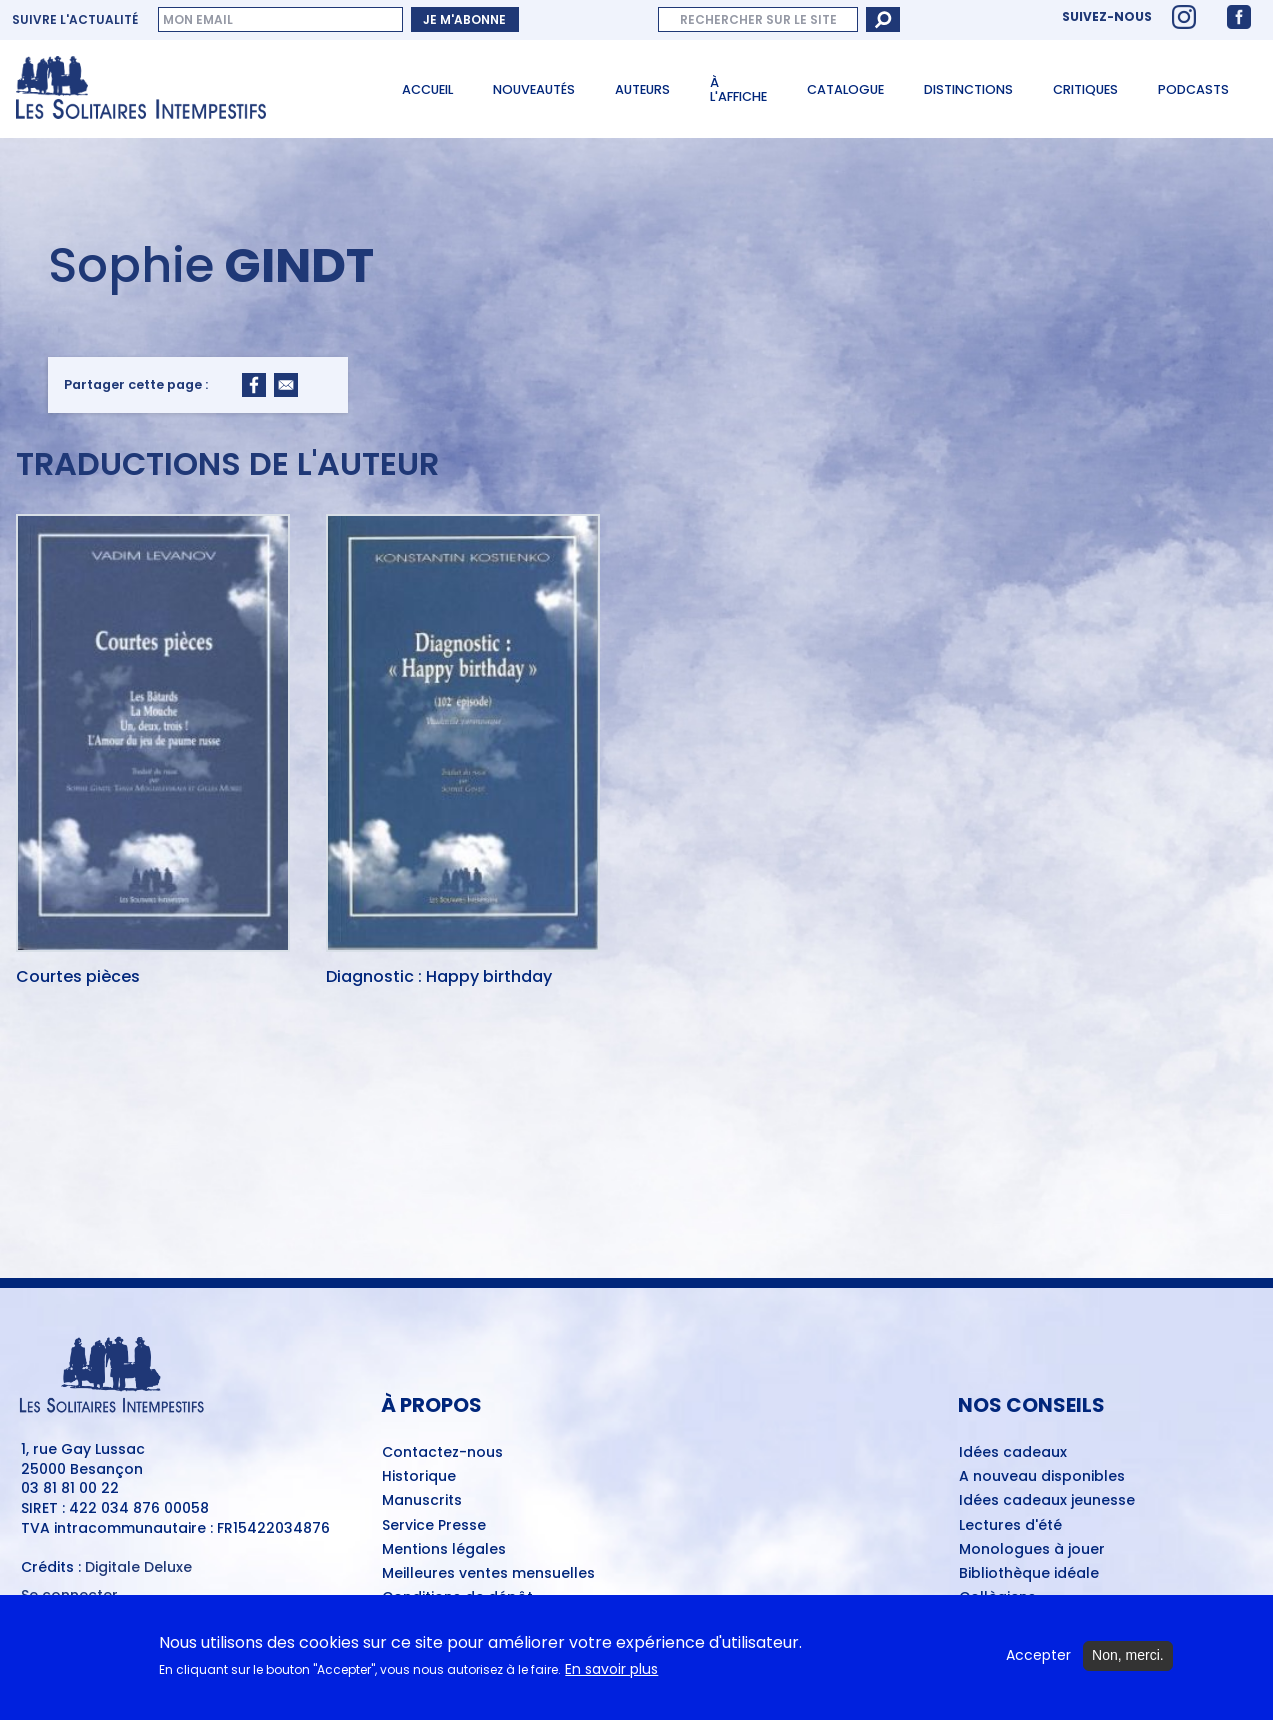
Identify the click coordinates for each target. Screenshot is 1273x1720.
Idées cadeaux (1013, 1453)
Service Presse (434, 1526)
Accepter (1038, 1658)
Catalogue (845, 89)
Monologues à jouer (1032, 1550)
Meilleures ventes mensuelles (488, 1574)
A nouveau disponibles (1042, 1477)
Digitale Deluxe (138, 1567)
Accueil (427, 89)
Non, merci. (1128, 1658)
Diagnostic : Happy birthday (439, 978)
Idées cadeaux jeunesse (1047, 1501)
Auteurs (642, 89)
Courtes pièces (78, 978)
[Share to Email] (286, 385)
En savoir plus (611, 1671)
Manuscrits (422, 1501)
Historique (419, 1477)
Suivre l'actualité (75, 20)
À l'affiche (738, 90)
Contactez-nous (442, 1453)
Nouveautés (534, 89)
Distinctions (968, 89)
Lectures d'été (1010, 1526)
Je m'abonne (464, 19)
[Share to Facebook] (254, 385)
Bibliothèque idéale (1029, 1574)
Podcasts (1193, 89)
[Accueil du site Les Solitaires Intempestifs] (187, 89)
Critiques (1085, 89)
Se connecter (69, 1595)
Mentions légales (444, 1550)
